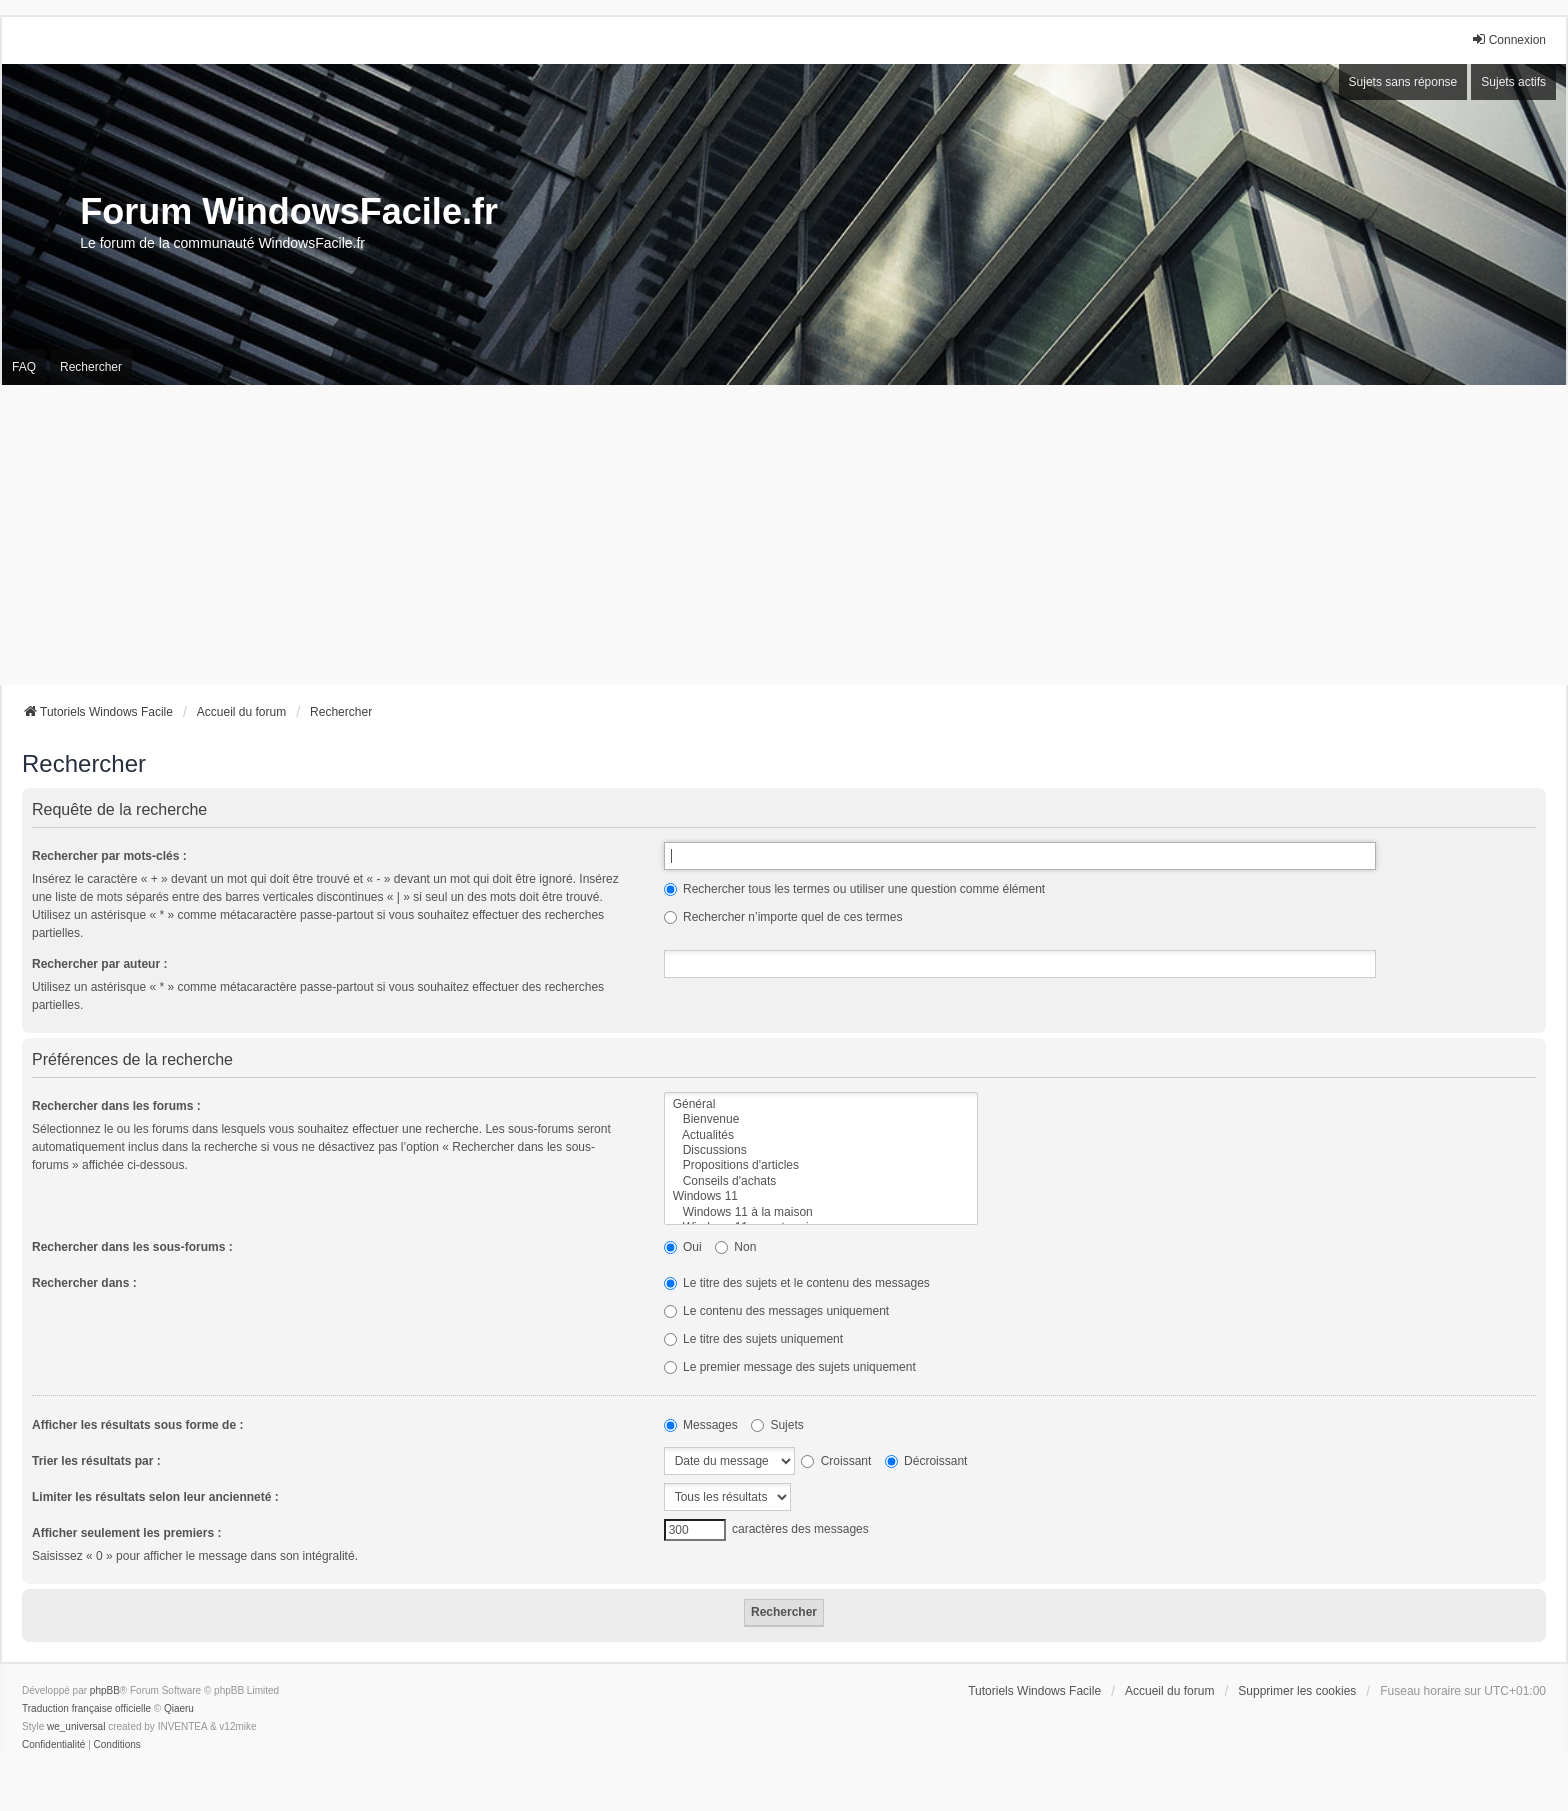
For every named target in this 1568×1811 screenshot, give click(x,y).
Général (821, 1104)
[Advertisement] (784, 535)
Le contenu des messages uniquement (776, 1311)
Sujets (777, 1425)
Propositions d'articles (821, 1165)
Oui (683, 1247)
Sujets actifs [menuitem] (1513, 82)
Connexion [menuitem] (1508, 39)
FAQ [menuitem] (24, 367)
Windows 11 (821, 1196)
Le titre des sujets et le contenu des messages (797, 1283)
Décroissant (926, 1461)
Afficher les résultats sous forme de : (137, 1425)
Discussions (821, 1150)
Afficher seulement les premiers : (126, 1533)
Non (735, 1247)
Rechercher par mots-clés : (109, 856)
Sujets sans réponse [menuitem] (1403, 82)
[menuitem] (53, 1745)
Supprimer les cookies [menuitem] (1297, 1691)
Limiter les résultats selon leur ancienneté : (155, 1497)
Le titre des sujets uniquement (753, 1339)
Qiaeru (179, 1708)
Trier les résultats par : (96, 1461)
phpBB (105, 1690)
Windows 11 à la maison (821, 1212)
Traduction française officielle (86, 1708)
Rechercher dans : (84, 1283)
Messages (701, 1425)
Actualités (821, 1135)
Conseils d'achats (821, 1181)
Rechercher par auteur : (99, 964)
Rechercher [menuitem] (91, 367)
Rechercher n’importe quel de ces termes (783, 917)
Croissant (836, 1461)
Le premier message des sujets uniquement (790, 1367)
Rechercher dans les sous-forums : (132, 1247)
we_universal (76, 1726)
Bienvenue (821, 1119)
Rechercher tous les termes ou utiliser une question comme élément (855, 889)
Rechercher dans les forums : (116, 1106)
